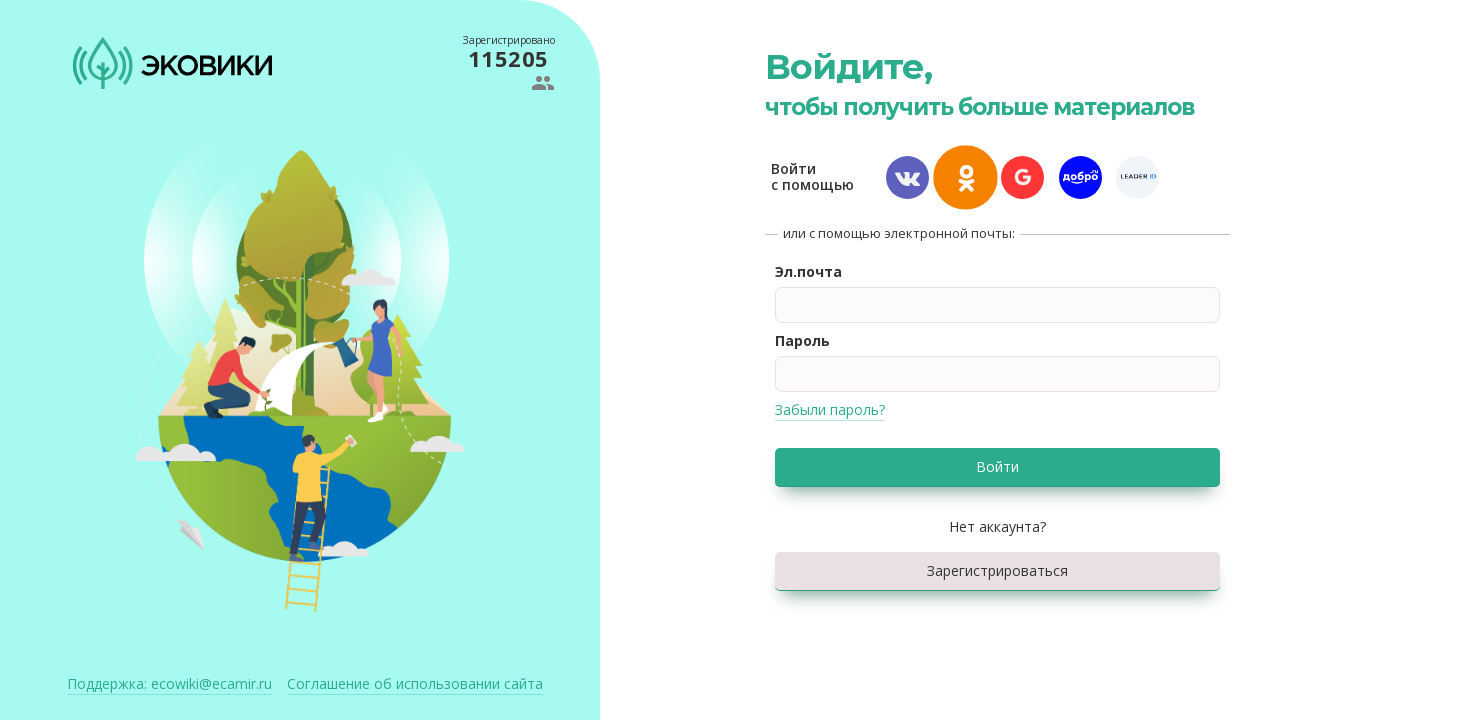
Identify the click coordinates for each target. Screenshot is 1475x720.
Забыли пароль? (830, 409)
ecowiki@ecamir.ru (169, 683)
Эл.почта (808, 271)
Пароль (802, 340)
